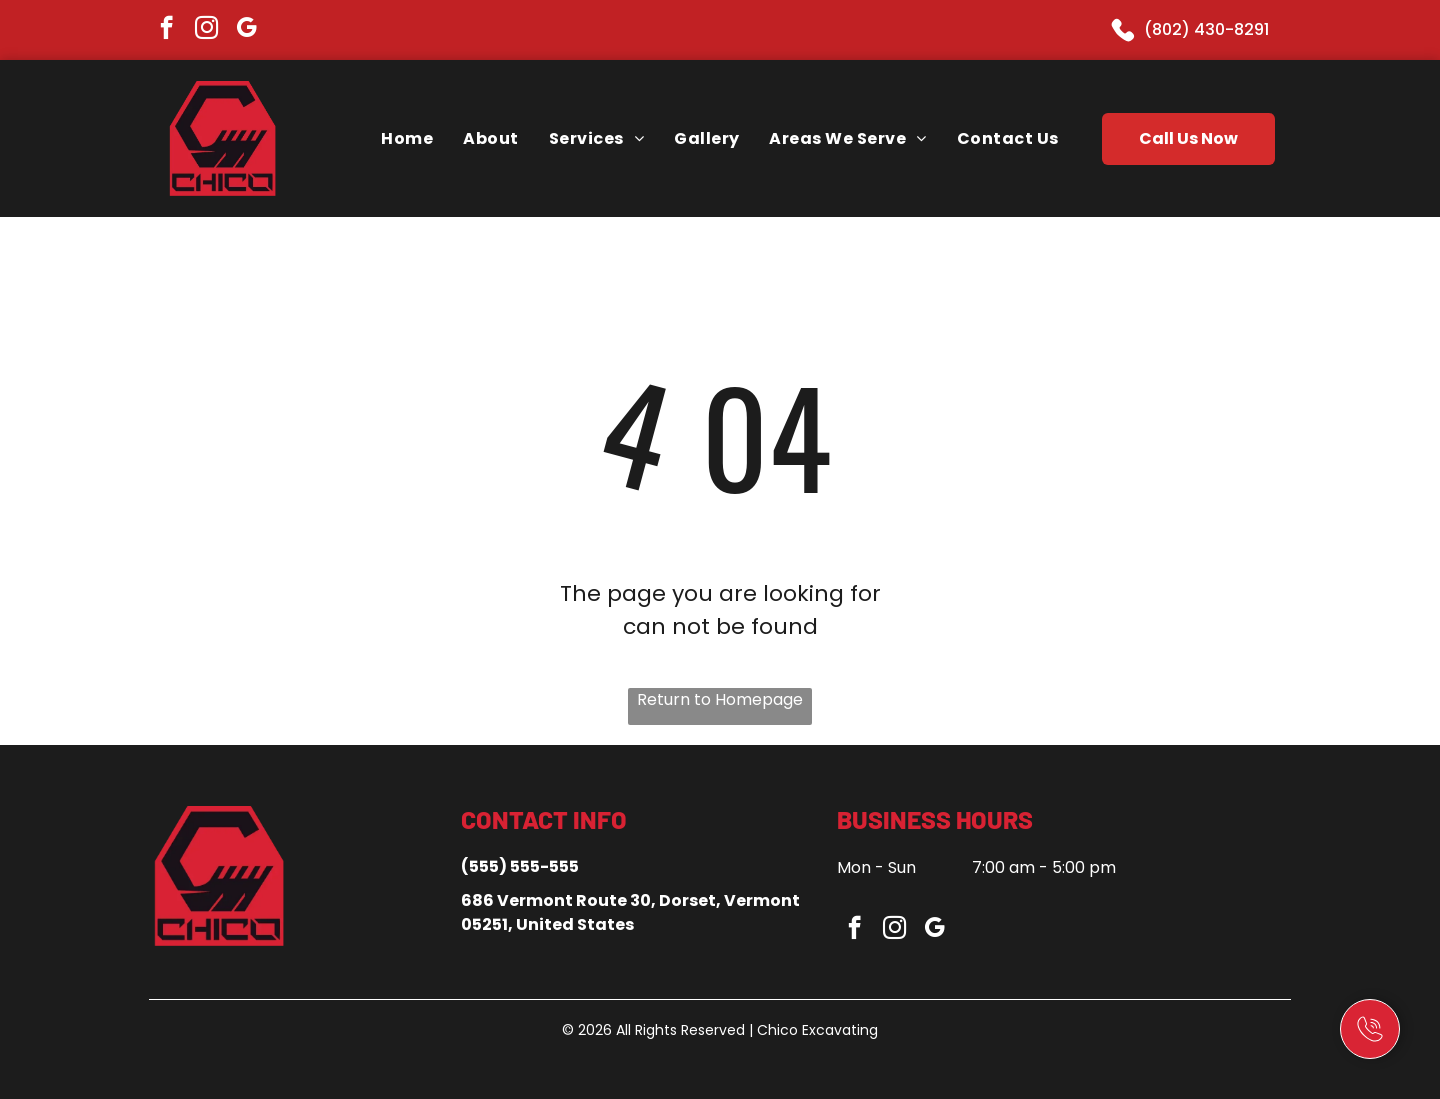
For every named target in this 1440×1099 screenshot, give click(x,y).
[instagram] (206, 30)
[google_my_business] (246, 30)
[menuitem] (407, 138)
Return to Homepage (720, 699)
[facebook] (166, 30)
